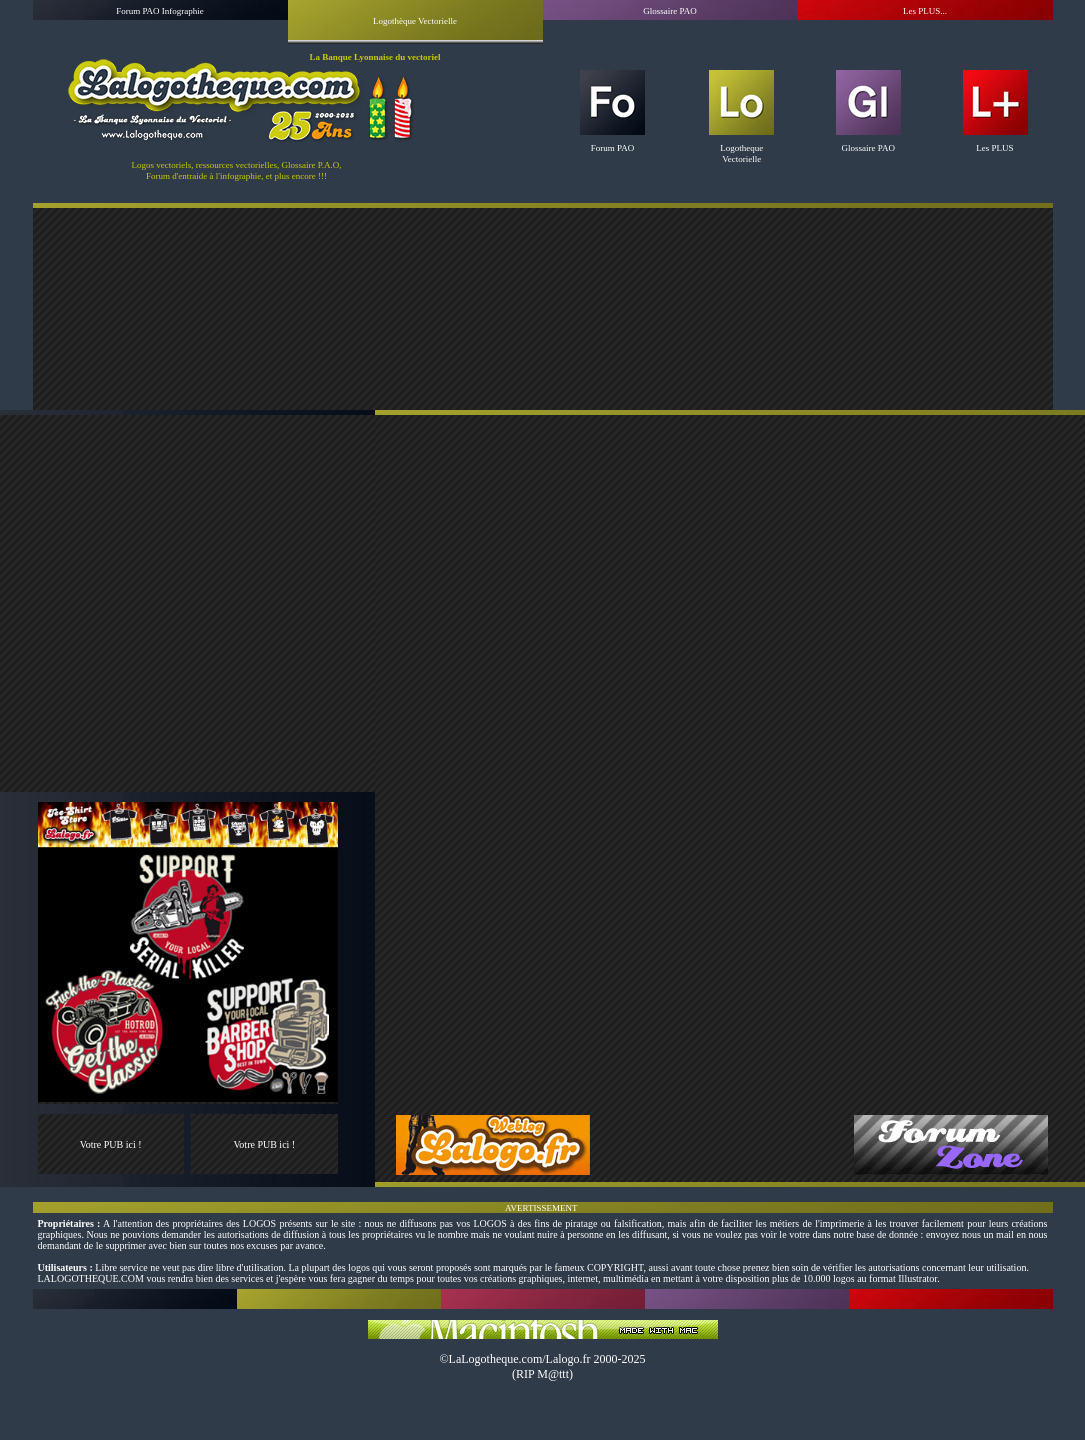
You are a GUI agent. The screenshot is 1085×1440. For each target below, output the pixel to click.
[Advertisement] (542, 308)
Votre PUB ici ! (111, 1144)
